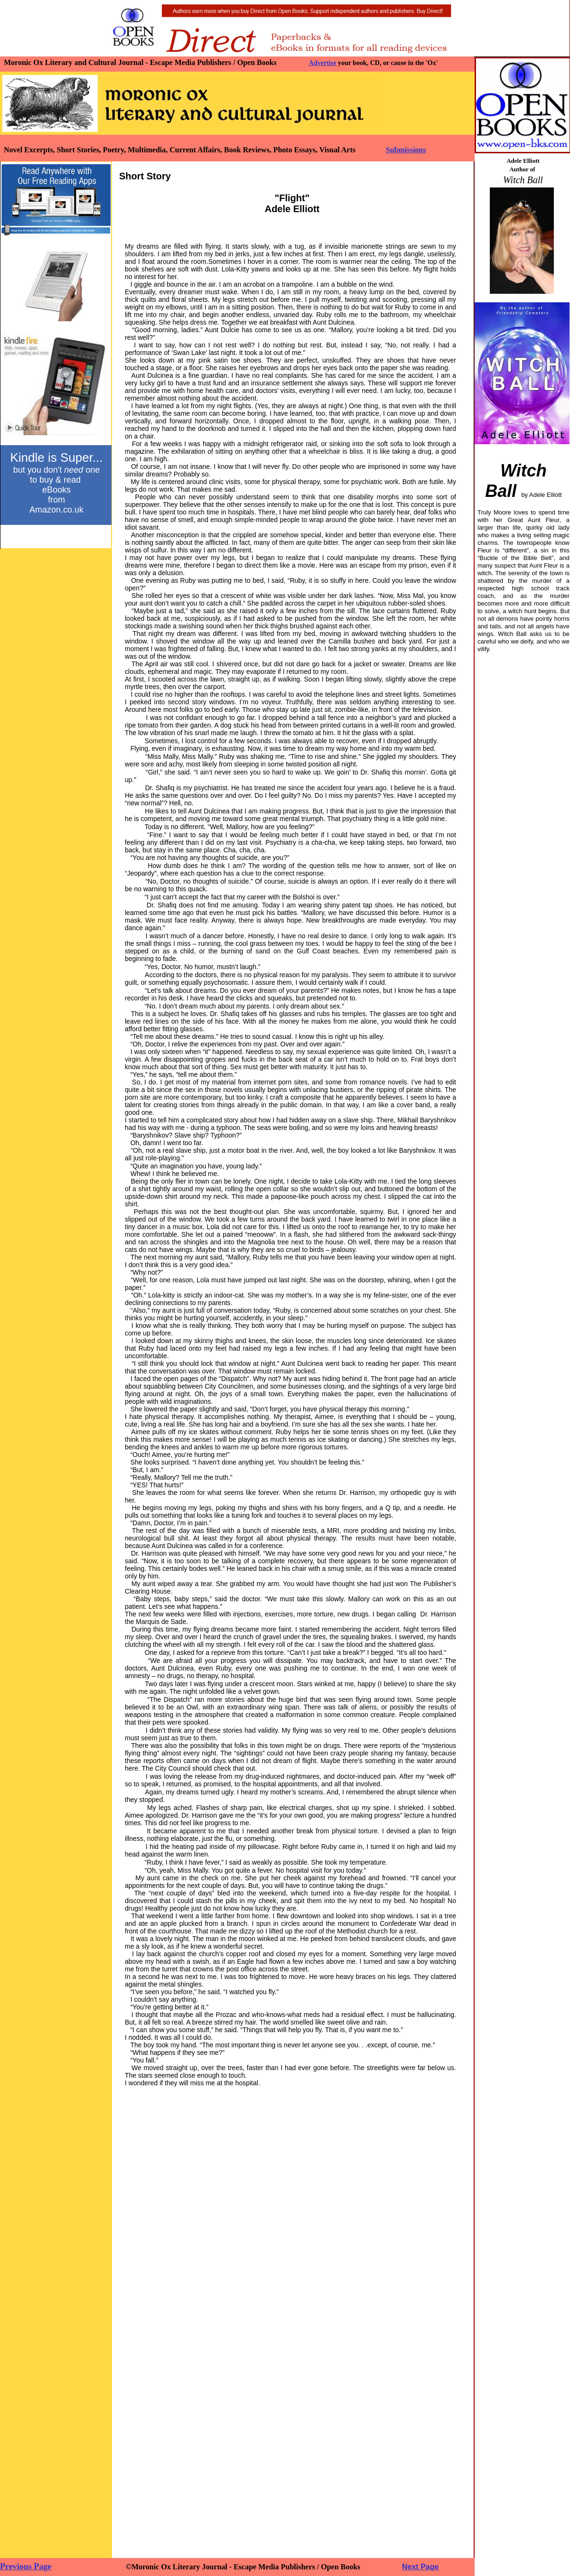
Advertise (322, 62)
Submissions (406, 150)
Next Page (420, 2567)
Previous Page (25, 2566)
